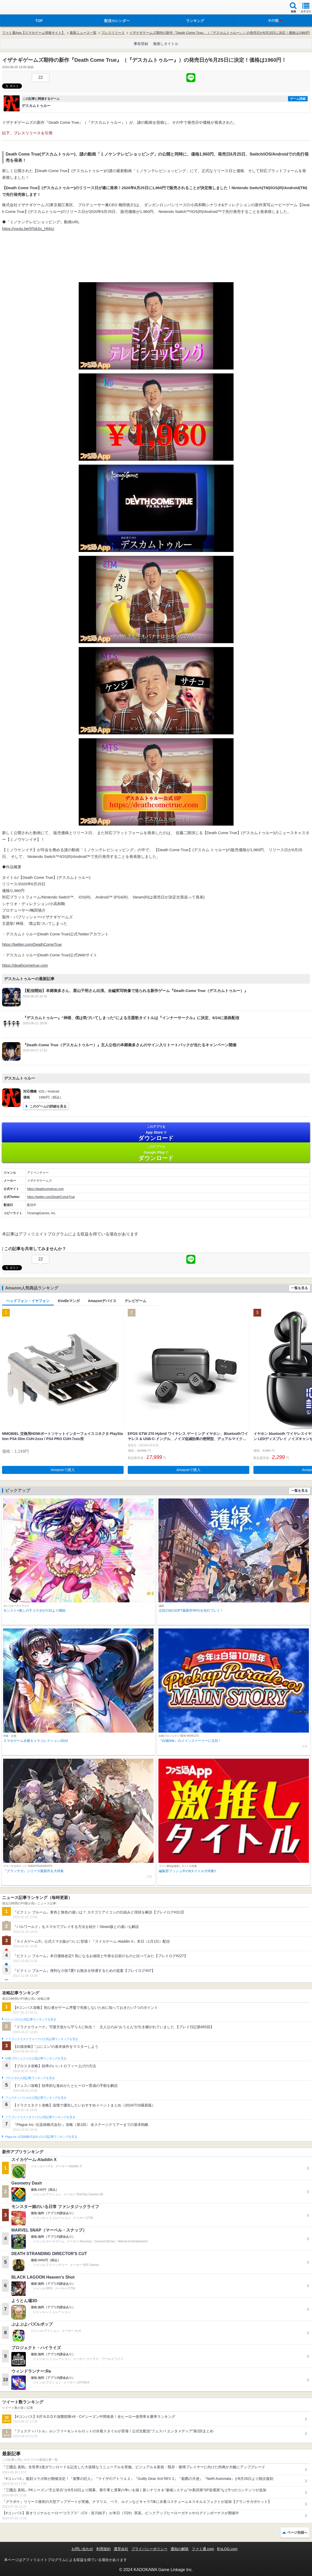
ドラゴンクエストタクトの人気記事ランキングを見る (40, 2117)
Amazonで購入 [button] (63, 1470)
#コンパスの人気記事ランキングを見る (30, 2019)
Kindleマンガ (69, 1301)
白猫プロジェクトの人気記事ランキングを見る (35, 2058)
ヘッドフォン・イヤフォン (28, 1301)
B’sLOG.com (227, 2549)
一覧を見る (299, 1288)
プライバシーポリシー (149, 2549)
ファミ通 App (19, 8)
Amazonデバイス (102, 1301)
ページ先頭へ (297, 2532)
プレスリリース (113, 33)
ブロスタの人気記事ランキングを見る (30, 2078)
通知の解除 (180, 2549)
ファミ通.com (203, 2549)
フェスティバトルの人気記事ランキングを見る (35, 2097)
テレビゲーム (135, 1301)
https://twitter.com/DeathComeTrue (32, 944)
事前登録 (141, 44)
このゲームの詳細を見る (48, 1106)
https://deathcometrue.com (25, 965)
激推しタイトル (165, 44)
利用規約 (103, 2549)
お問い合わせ (82, 2549)
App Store (156, 1133)
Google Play (156, 1152)
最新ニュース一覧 (83, 33)
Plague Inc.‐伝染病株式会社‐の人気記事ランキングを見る (41, 2136)
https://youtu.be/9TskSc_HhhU (28, 228)
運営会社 (121, 2549)
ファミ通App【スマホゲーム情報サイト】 (33, 33)
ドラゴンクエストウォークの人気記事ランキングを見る (41, 2039)
